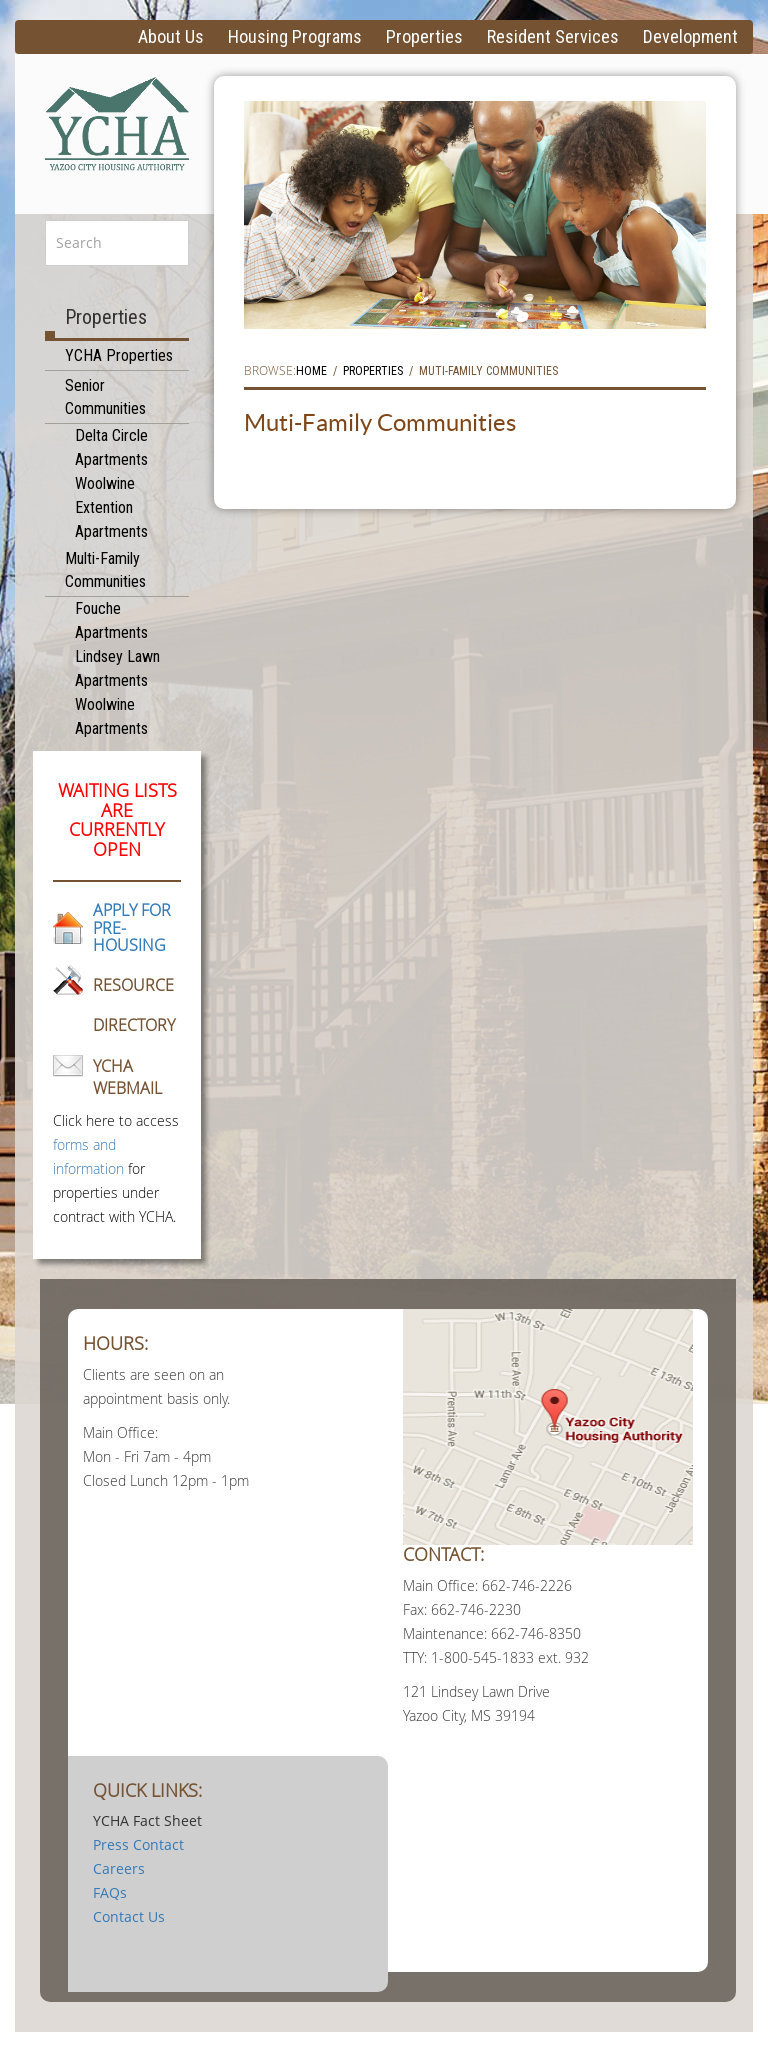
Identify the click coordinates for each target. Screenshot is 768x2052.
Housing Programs (295, 37)
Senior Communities (105, 397)
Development (690, 37)
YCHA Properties (119, 355)
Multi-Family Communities (105, 570)
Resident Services (553, 37)
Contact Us (129, 1916)
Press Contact (138, 1844)
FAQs (110, 1892)
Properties (424, 37)
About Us (171, 37)
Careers (119, 1868)
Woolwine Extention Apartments (111, 507)
